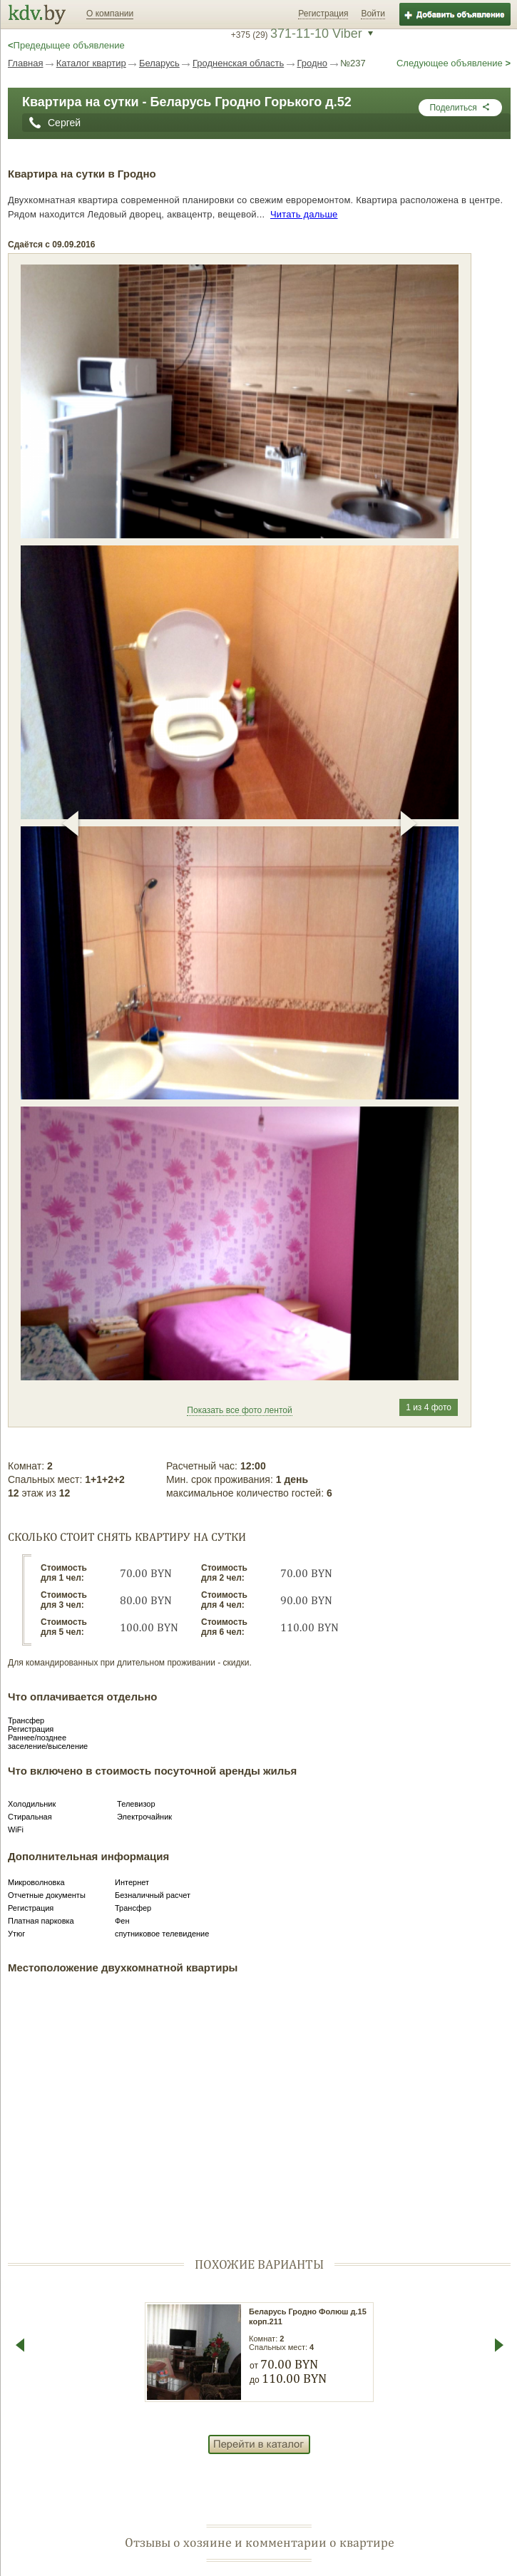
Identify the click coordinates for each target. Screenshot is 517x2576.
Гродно (312, 63)
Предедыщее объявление (66, 45)
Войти (373, 14)
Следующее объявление (453, 63)
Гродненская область (238, 63)
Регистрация (323, 14)
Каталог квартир (91, 63)
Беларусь (159, 63)
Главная (25, 63)
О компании (109, 14)
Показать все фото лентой (239, 1410)
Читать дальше (304, 214)
